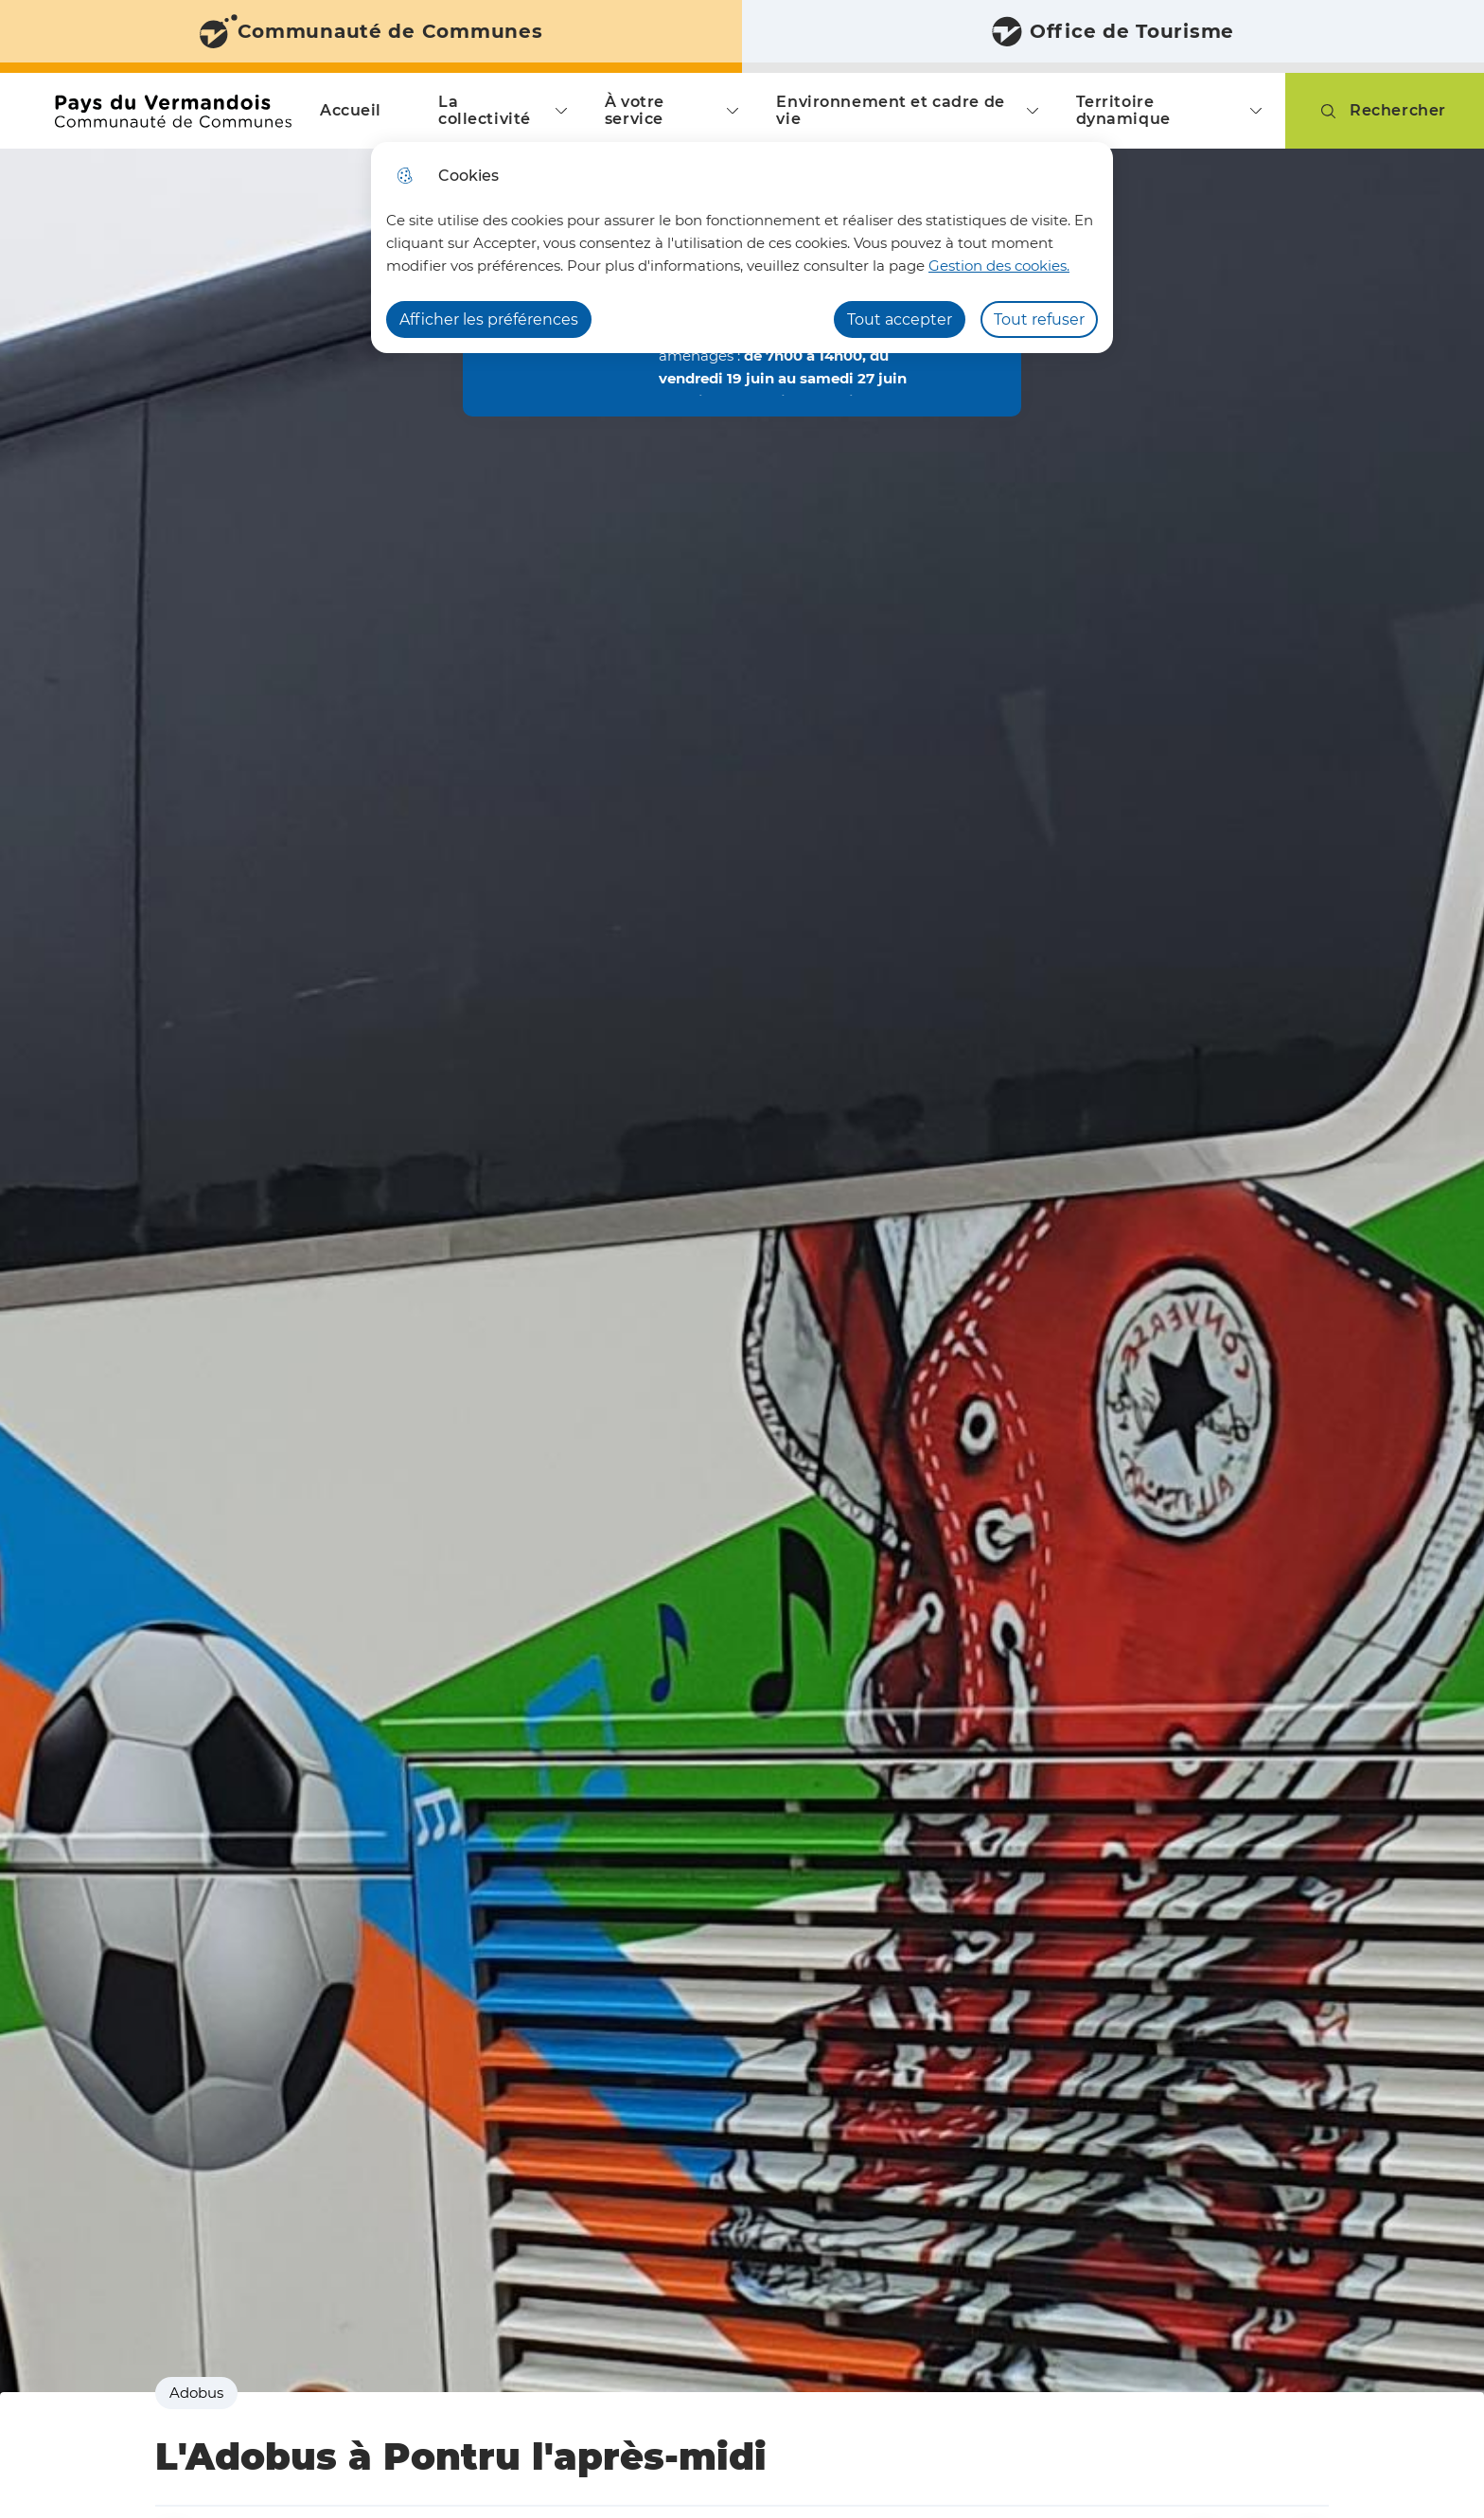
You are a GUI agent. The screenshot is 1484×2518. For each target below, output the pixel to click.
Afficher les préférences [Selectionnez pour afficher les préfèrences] (488, 319)
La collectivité (484, 110)
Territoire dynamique (1123, 110)
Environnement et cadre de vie (890, 110)
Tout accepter (899, 319)
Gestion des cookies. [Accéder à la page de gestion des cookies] (998, 266)
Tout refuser (1039, 319)
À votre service (634, 110)
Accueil (350, 110)
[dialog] (742, 247)
